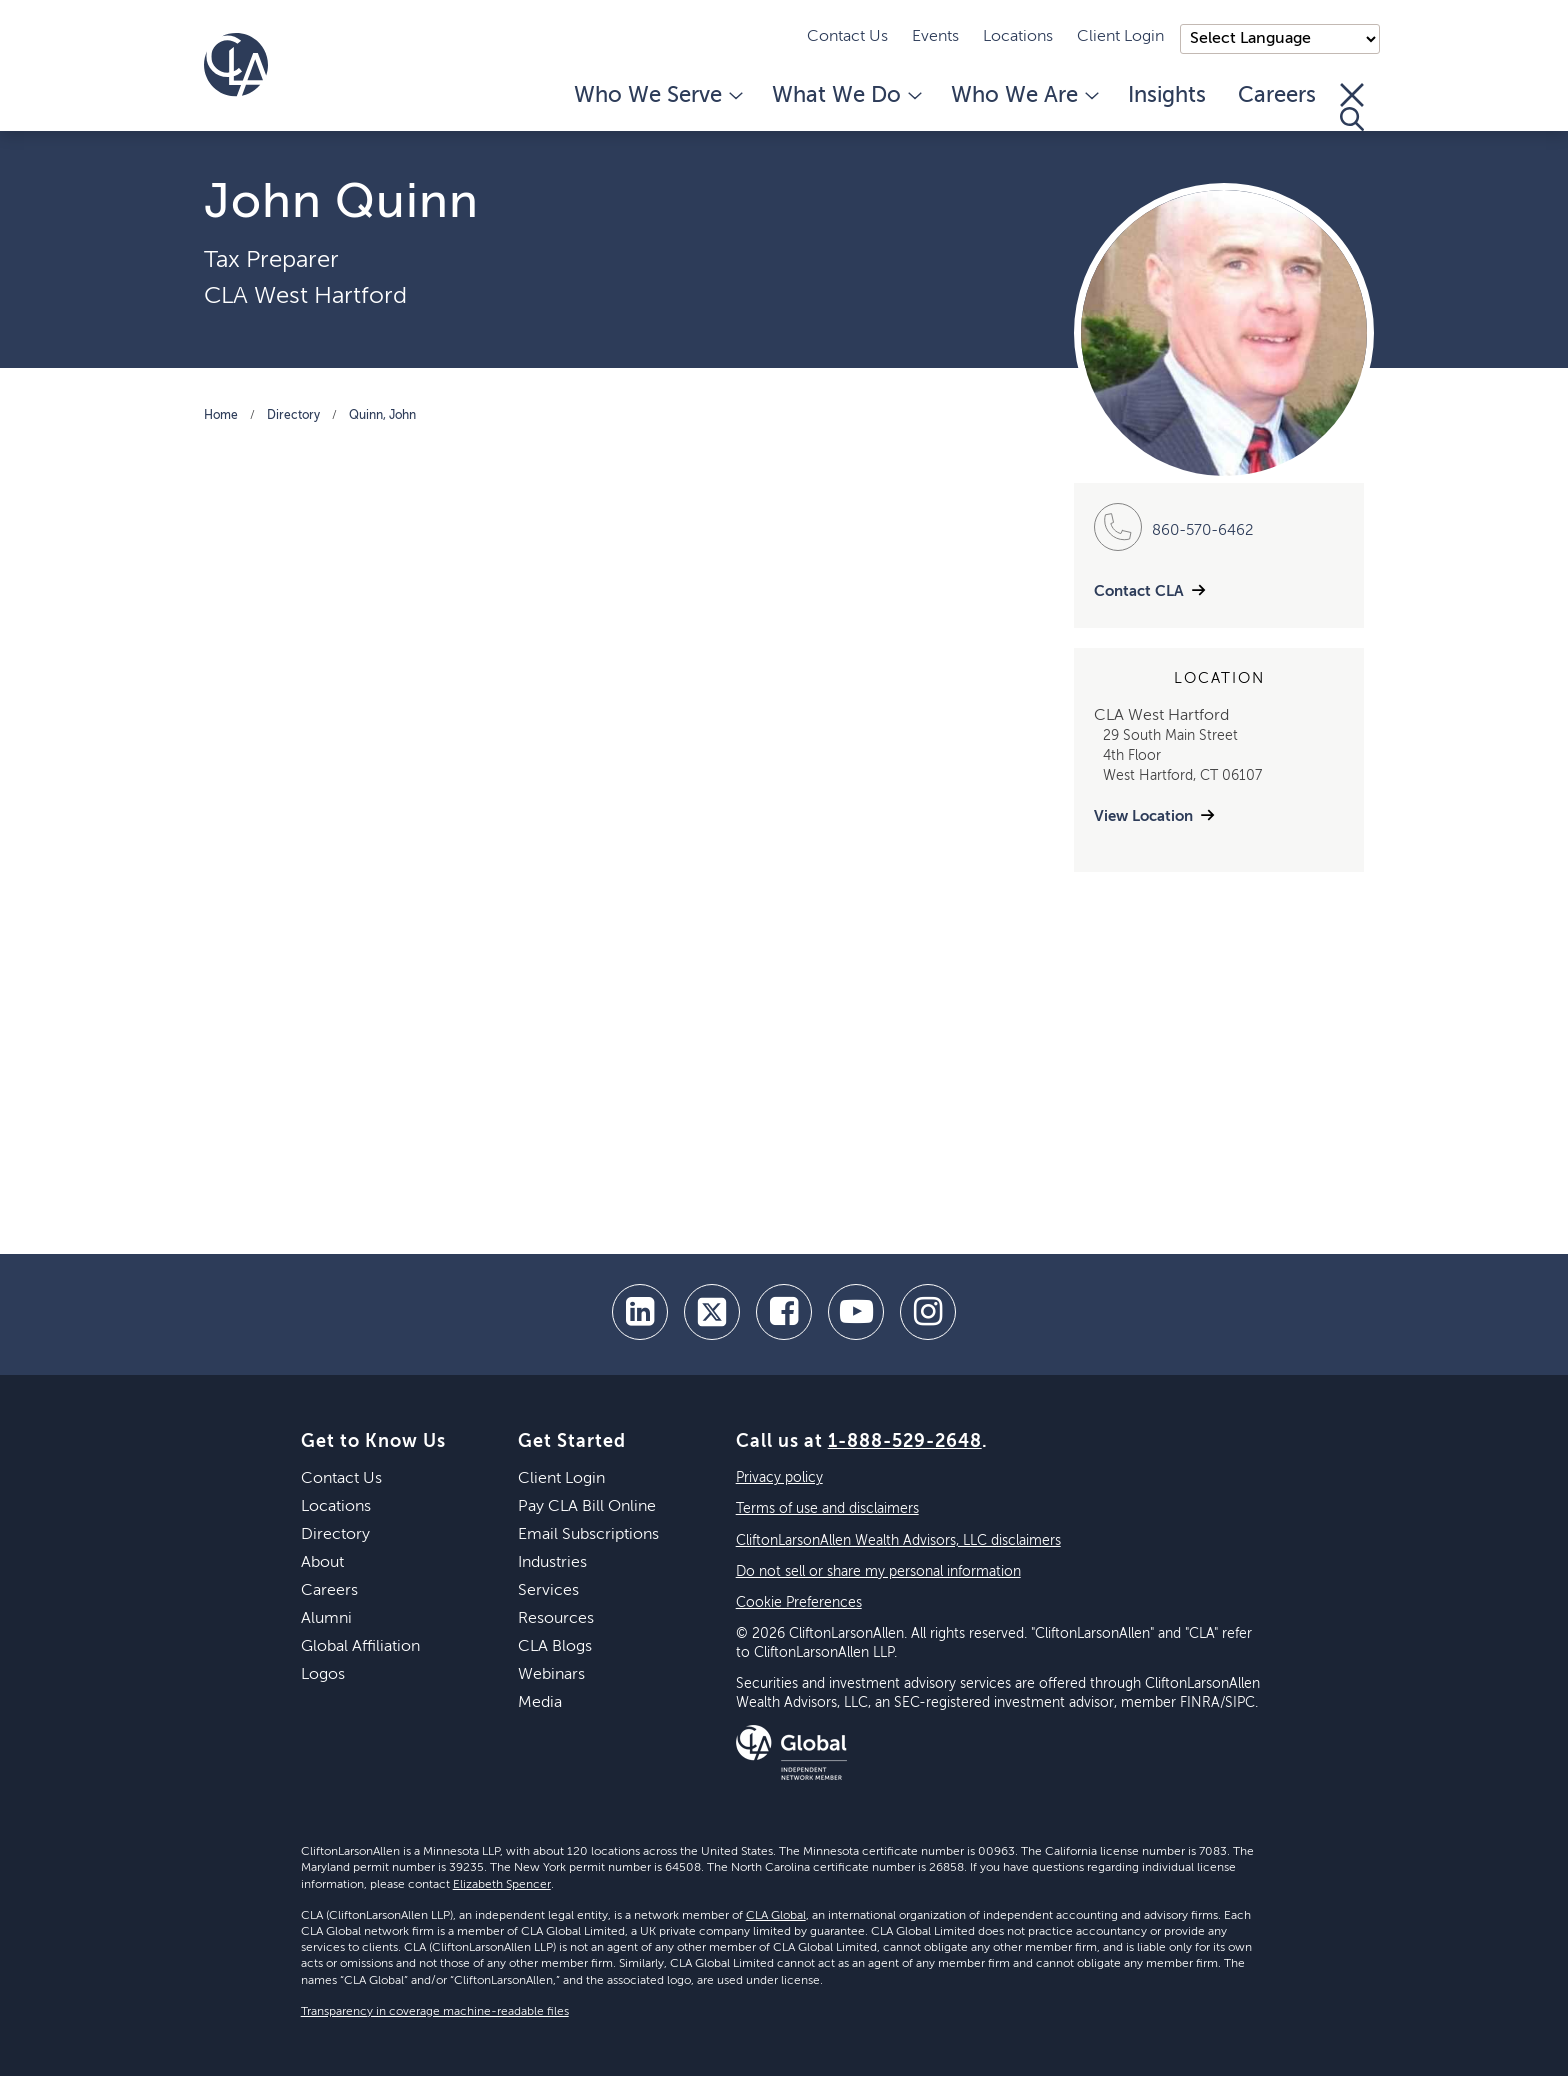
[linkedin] (640, 1312)
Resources (556, 1619)
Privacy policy (779, 1478)
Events (935, 37)
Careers (1277, 96)
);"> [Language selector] (1280, 39)
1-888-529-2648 (905, 1442)
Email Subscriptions (588, 1535)
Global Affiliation (360, 1647)
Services (548, 1591)
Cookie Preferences (799, 1603)
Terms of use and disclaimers (827, 1509)
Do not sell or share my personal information (878, 1572)
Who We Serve (657, 96)
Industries (552, 1563)
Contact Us (847, 37)
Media (540, 1703)
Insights (1167, 96)
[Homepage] (236, 65)
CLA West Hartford (305, 296)
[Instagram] (928, 1312)
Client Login (1120, 37)
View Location (1143, 816)
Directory (293, 416)
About (322, 1563)
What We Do (845, 96)
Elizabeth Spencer (502, 1885)
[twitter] (712, 1312)
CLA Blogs (555, 1647)
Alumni (326, 1619)
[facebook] (784, 1312)
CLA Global (776, 1916)
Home (221, 416)
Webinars (551, 1675)
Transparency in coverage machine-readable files (435, 2012)
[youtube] (856, 1312)
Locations (1018, 37)
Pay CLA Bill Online (587, 1507)
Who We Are (1023, 96)
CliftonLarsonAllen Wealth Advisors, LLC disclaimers (898, 1541)
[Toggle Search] (1352, 107)
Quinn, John (382, 416)
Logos (323, 1675)
